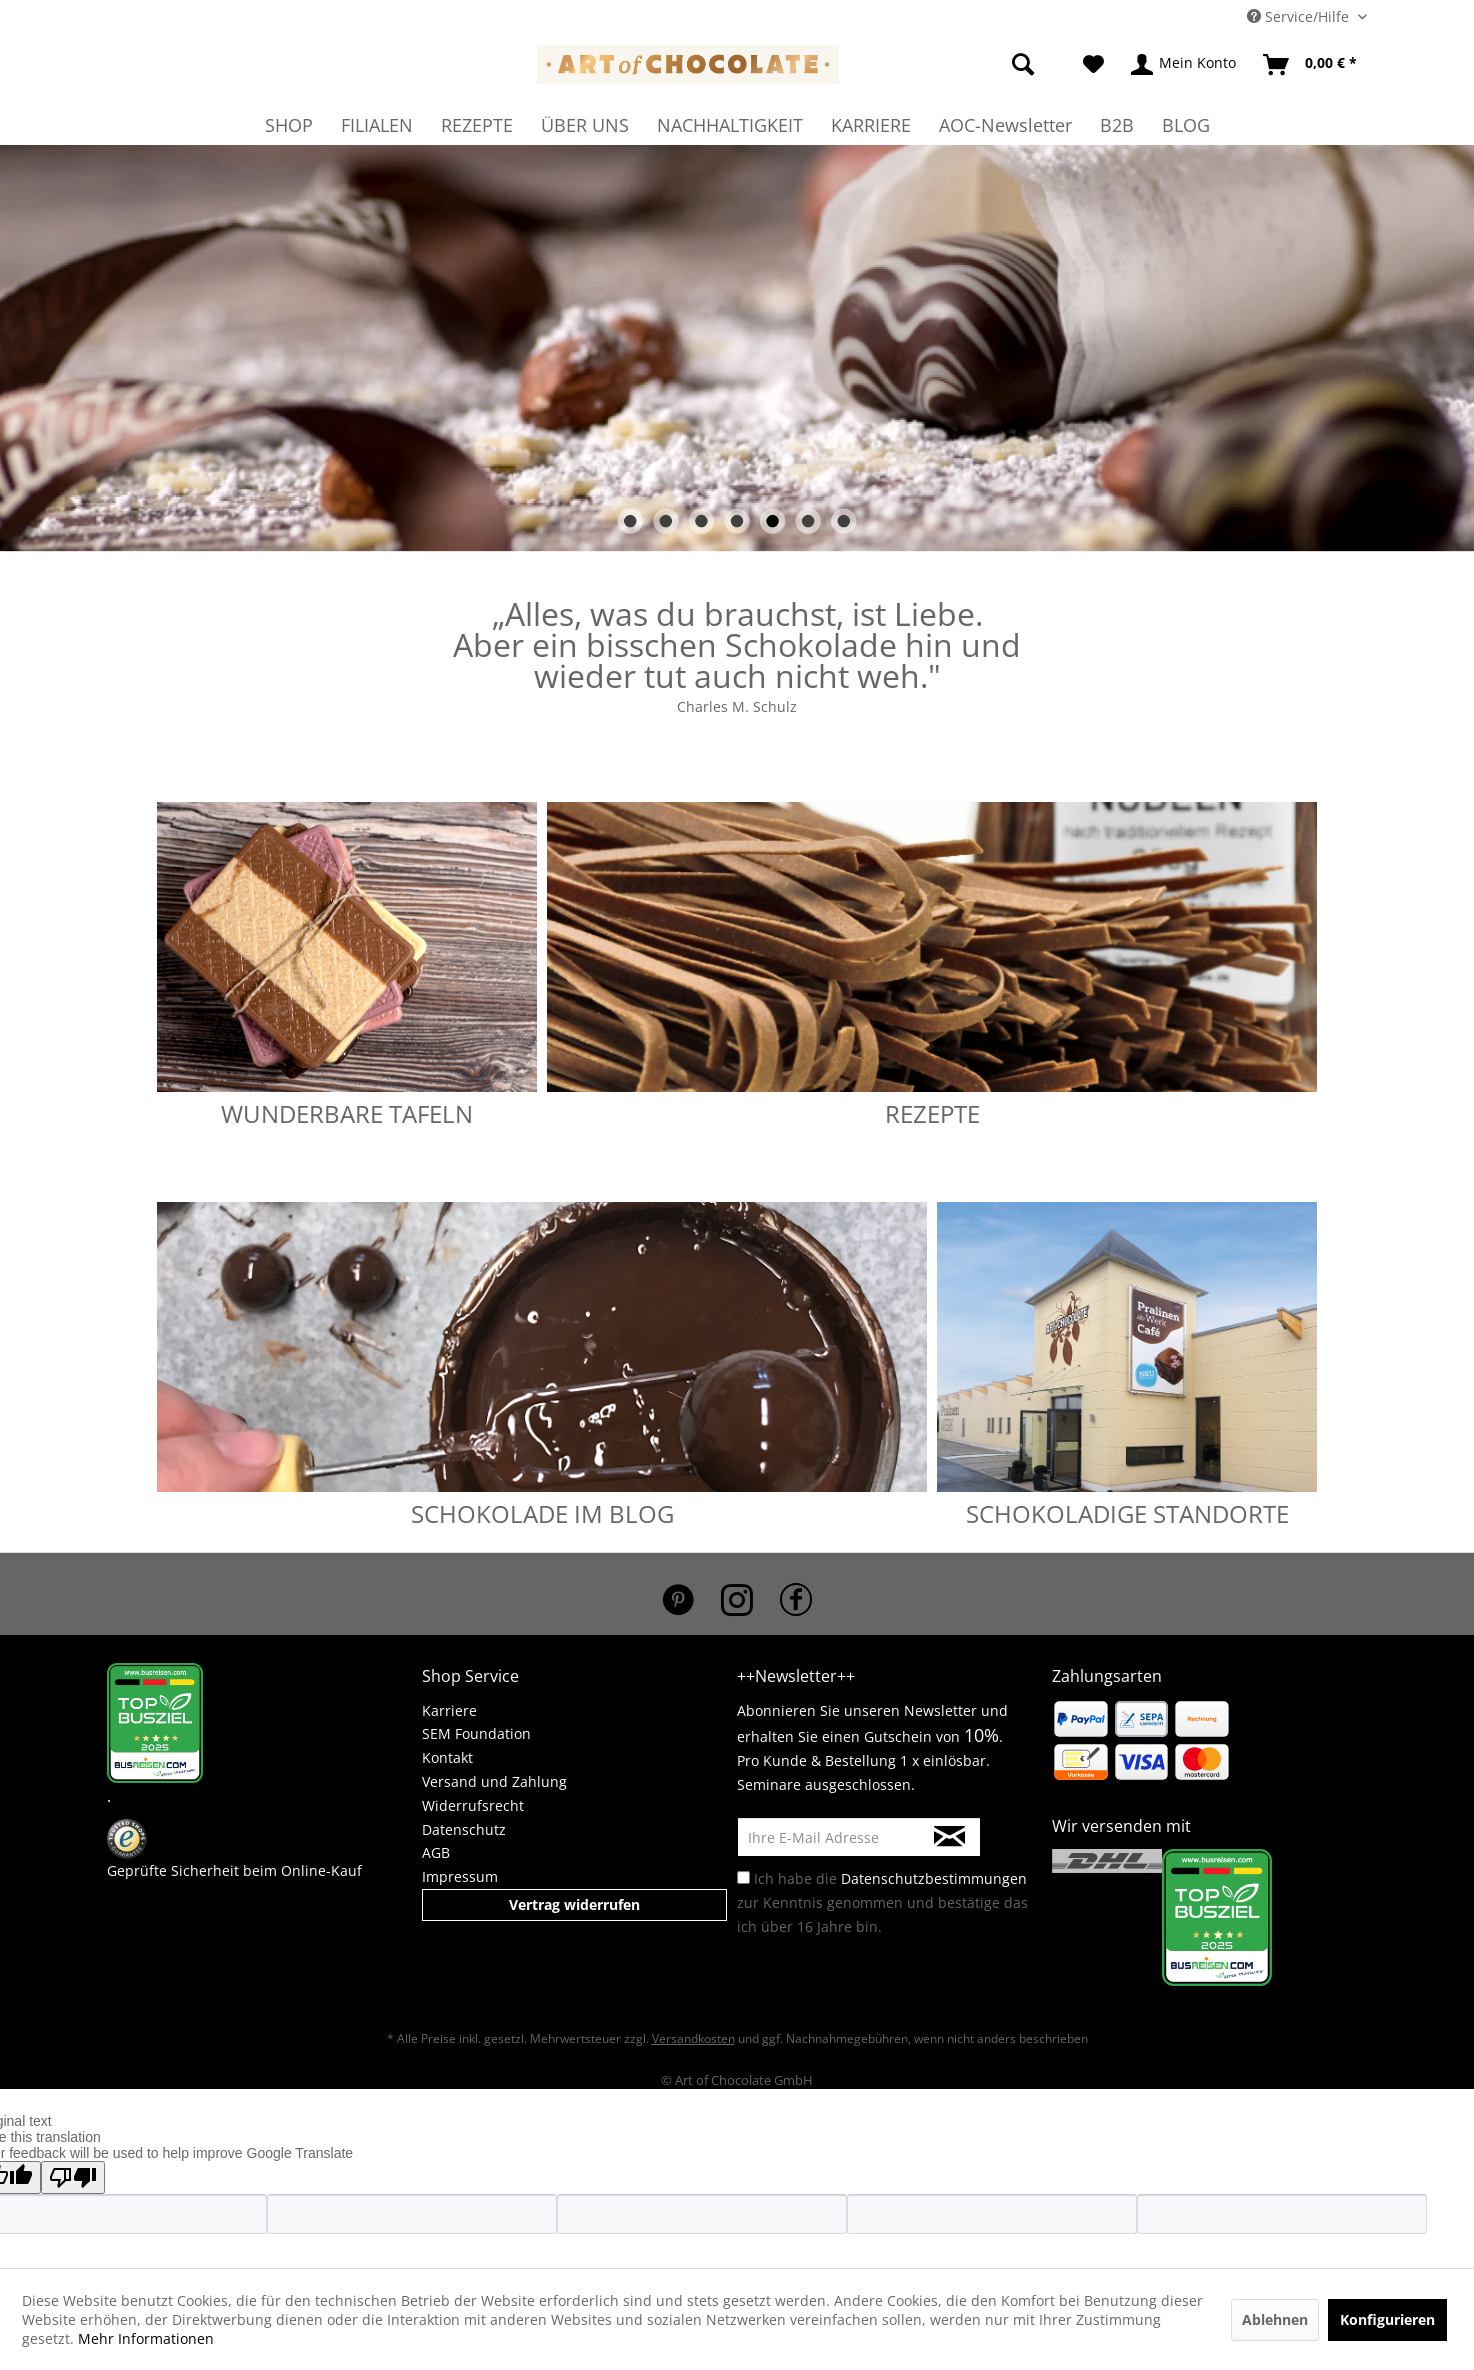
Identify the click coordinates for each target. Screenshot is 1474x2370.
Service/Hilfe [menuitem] (1300, 16)
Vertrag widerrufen (574, 1904)
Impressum (460, 1876)
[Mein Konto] (1184, 65)
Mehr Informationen (146, 2338)
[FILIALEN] (377, 125)
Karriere (449, 1710)
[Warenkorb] (1311, 65)
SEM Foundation (476, 1733)
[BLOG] (1186, 125)
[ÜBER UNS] (585, 125)
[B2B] (1117, 125)
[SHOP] (289, 125)
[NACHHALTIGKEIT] (730, 125)
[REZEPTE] (477, 125)
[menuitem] (997, 65)
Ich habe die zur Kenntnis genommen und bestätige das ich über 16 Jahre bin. (882, 1902)
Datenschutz (464, 1829)
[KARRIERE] (871, 125)
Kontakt (447, 1757)
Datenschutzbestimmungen (934, 1878)
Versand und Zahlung (494, 1781)
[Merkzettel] (1093, 65)
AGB (436, 1852)
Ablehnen (1275, 2319)
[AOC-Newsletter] (1005, 125)
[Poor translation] (73, 2177)
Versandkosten (693, 2038)
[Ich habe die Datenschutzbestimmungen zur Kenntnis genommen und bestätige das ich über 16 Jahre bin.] (743, 1877)
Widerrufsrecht (473, 1805)
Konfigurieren (1387, 2319)
